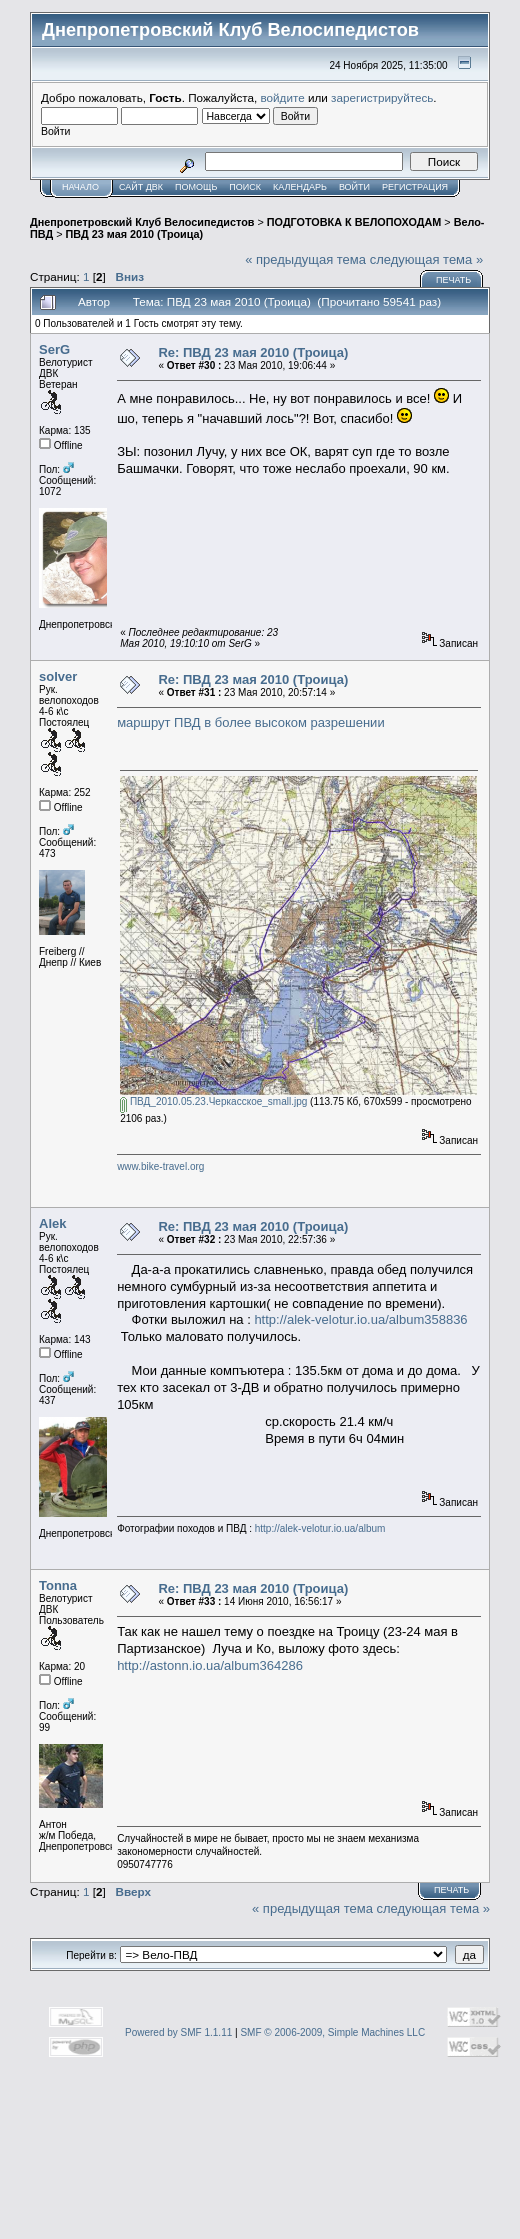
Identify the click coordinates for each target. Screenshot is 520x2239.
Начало (80, 187)
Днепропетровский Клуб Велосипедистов (142, 222)
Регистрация (415, 187)
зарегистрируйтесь (382, 97)
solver (58, 676)
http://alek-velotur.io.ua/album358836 (360, 1319)
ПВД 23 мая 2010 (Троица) (135, 234)
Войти (354, 187)
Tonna (58, 1585)
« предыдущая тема (305, 259)
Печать (453, 280)
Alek (52, 1223)
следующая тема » (427, 259)
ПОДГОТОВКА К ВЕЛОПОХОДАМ (354, 222)
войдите (283, 97)
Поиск (245, 187)
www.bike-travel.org (160, 1166)
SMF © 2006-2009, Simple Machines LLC (332, 2032)
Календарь (300, 187)
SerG (54, 349)
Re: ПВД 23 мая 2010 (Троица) (253, 352)
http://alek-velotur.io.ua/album (320, 1528)
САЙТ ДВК (141, 187)
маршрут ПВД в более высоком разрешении (251, 722)
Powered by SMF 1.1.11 (178, 2032)
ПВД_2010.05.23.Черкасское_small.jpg (213, 1101)
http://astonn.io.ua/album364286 (210, 1665)
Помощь (196, 187)
